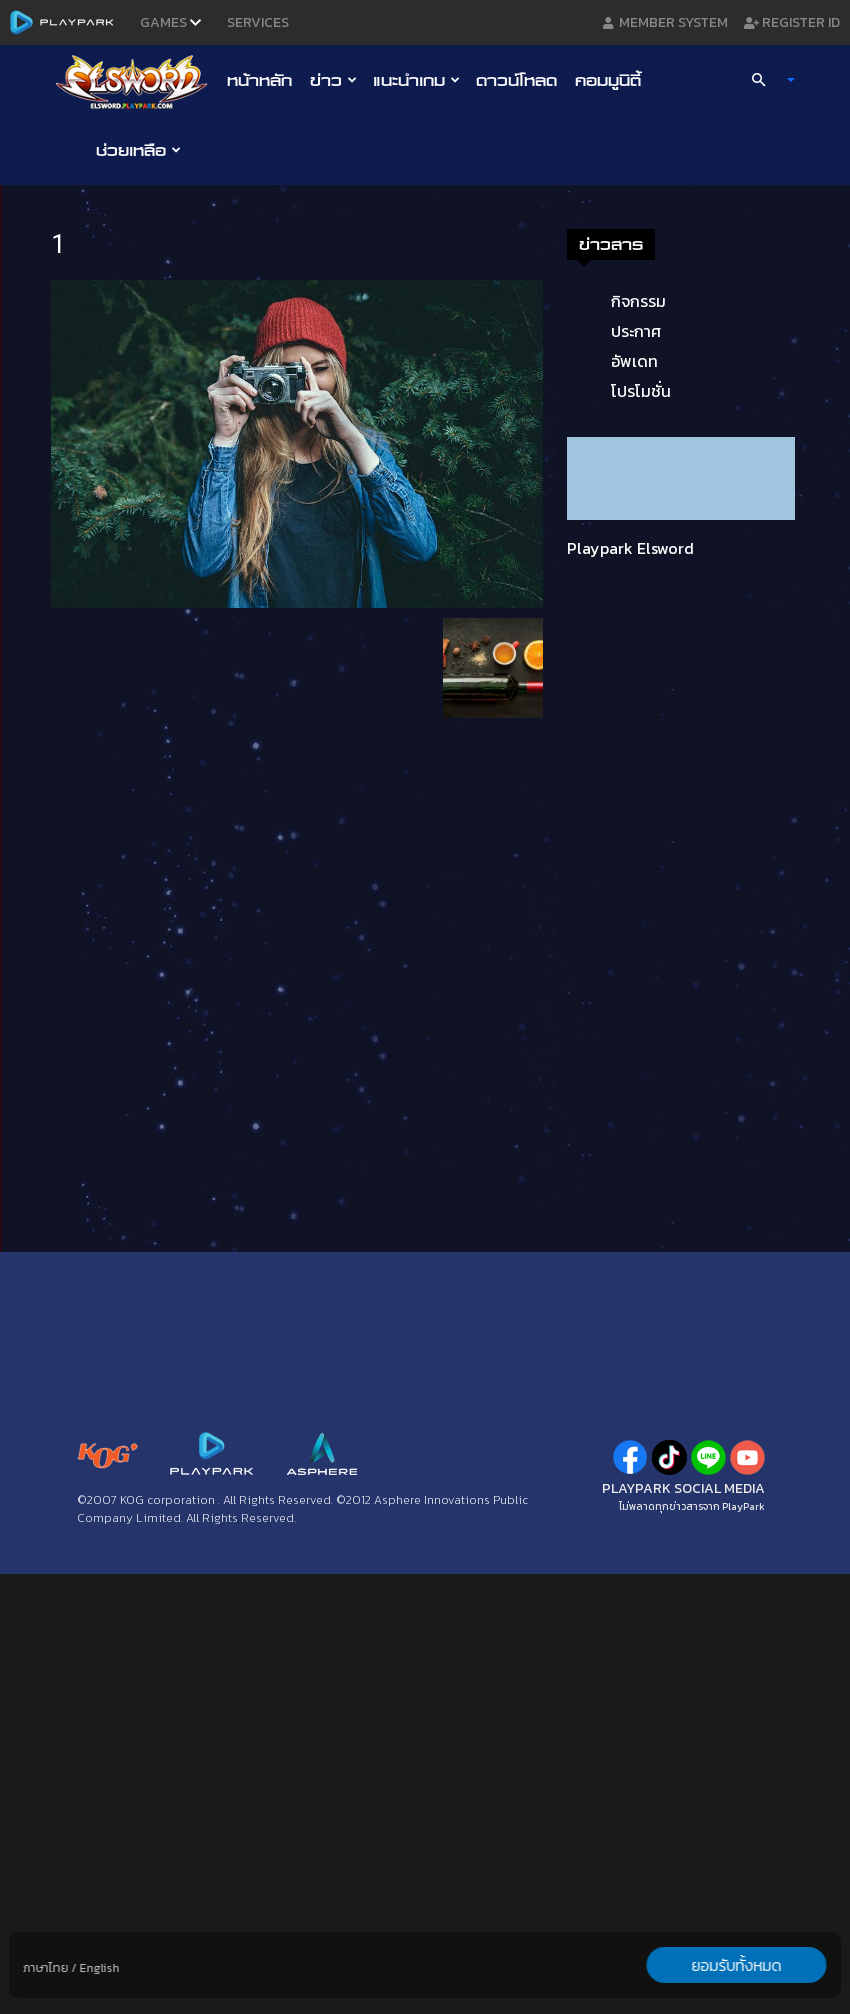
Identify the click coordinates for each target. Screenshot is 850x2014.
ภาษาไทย (46, 1968)
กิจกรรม (638, 301)
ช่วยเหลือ (138, 150)
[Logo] (136, 81)
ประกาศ (636, 331)
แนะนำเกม (416, 80)
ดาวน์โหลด (516, 80)
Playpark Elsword (630, 548)
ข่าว (333, 80)
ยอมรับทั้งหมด (737, 1965)
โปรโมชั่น (641, 391)
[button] (765, 80)
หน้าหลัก (259, 80)
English (100, 1968)
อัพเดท (634, 361)
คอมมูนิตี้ (608, 80)
